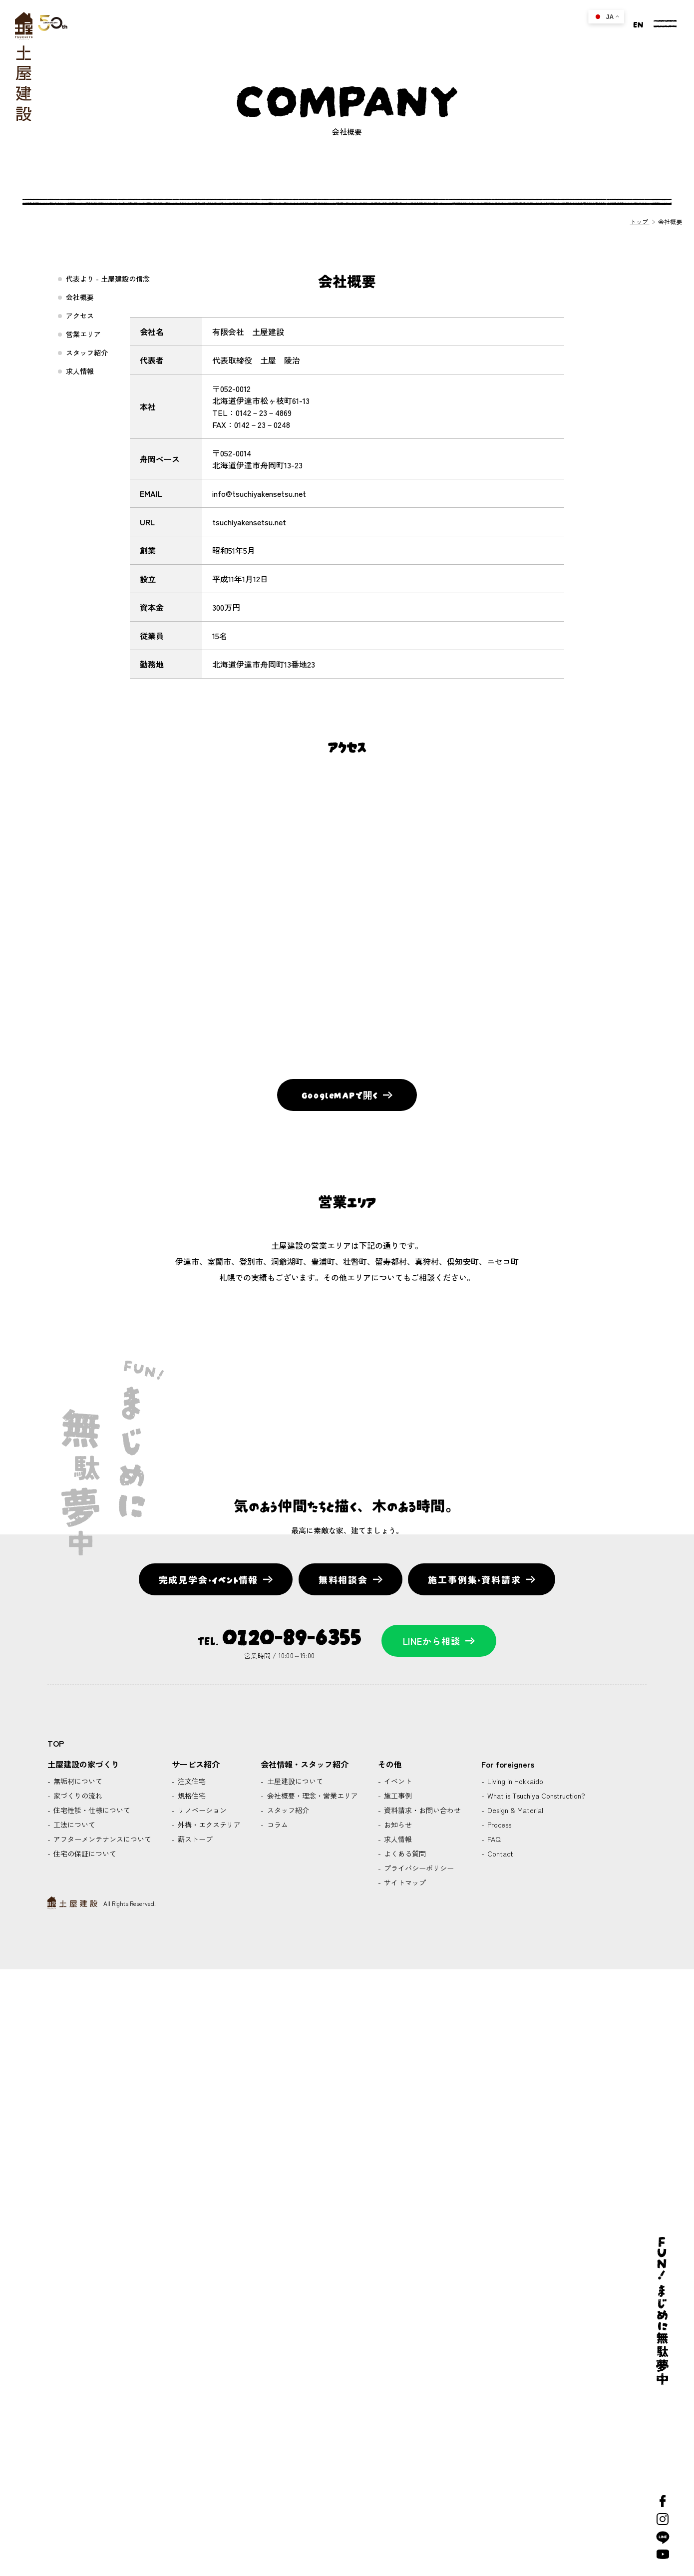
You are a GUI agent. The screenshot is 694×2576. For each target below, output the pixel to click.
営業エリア (83, 334)
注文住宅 (191, 1781)
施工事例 (397, 1796)
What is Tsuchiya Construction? (535, 1796)
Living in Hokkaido (514, 1781)
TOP (55, 1743)
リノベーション (201, 1810)
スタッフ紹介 (87, 353)
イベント (397, 1781)
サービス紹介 (196, 1764)
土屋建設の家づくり (83, 1764)
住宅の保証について (83, 1853)
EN (638, 23)
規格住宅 (191, 1796)
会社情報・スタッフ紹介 (304, 1764)
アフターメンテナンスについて (101, 1839)
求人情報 (80, 371)
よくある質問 (404, 1853)
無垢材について (76, 1781)
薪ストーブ (194, 1839)
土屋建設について (294, 1781)
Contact (499, 1853)
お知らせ (397, 1825)
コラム (276, 1825)
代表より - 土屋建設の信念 (108, 279)
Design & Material (514, 1810)
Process (498, 1825)
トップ (640, 221)
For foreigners (507, 1764)
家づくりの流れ (76, 1796)
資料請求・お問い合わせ (421, 1810)
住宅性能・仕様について (90, 1810)
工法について (73, 1825)
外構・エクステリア (208, 1825)
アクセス (80, 316)
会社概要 (80, 297)
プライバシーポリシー (418, 1868)
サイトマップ (404, 1882)
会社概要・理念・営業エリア (311, 1796)
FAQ (493, 1839)
